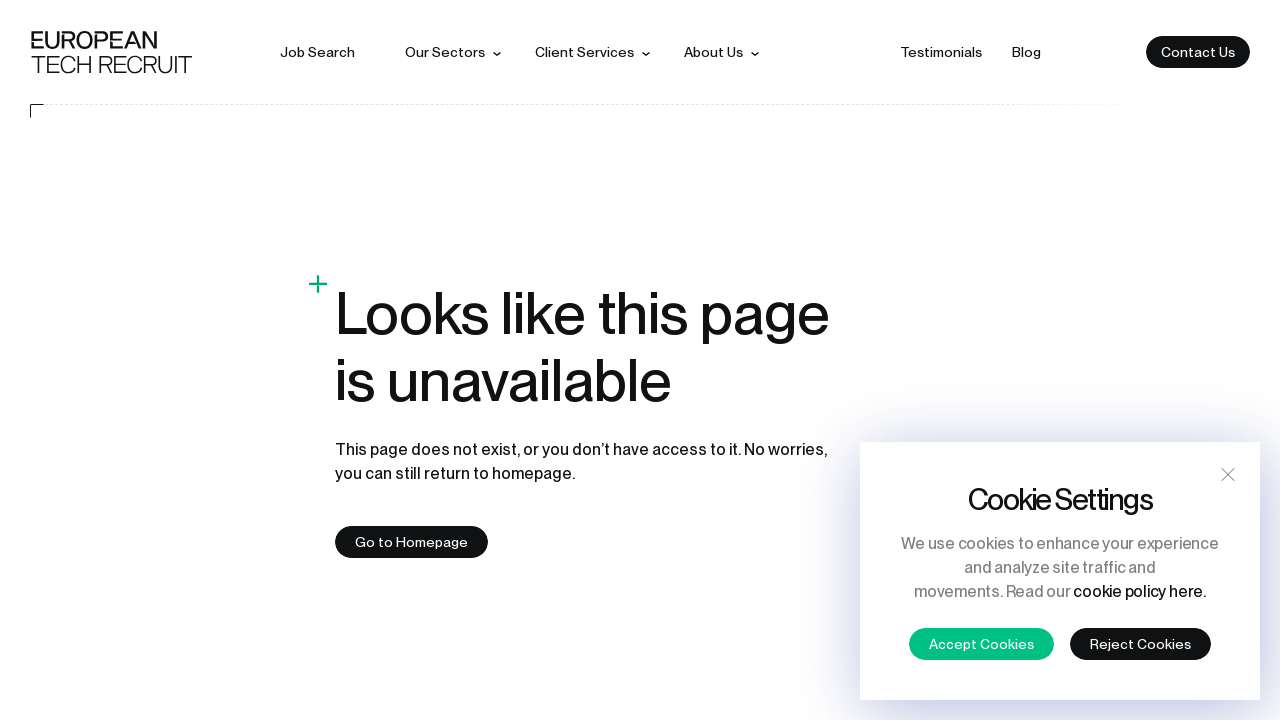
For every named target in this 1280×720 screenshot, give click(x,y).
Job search (317, 52)
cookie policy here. (1139, 591)
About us (713, 52)
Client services (584, 52)
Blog (1026, 52)
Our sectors (445, 52)
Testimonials (941, 52)
